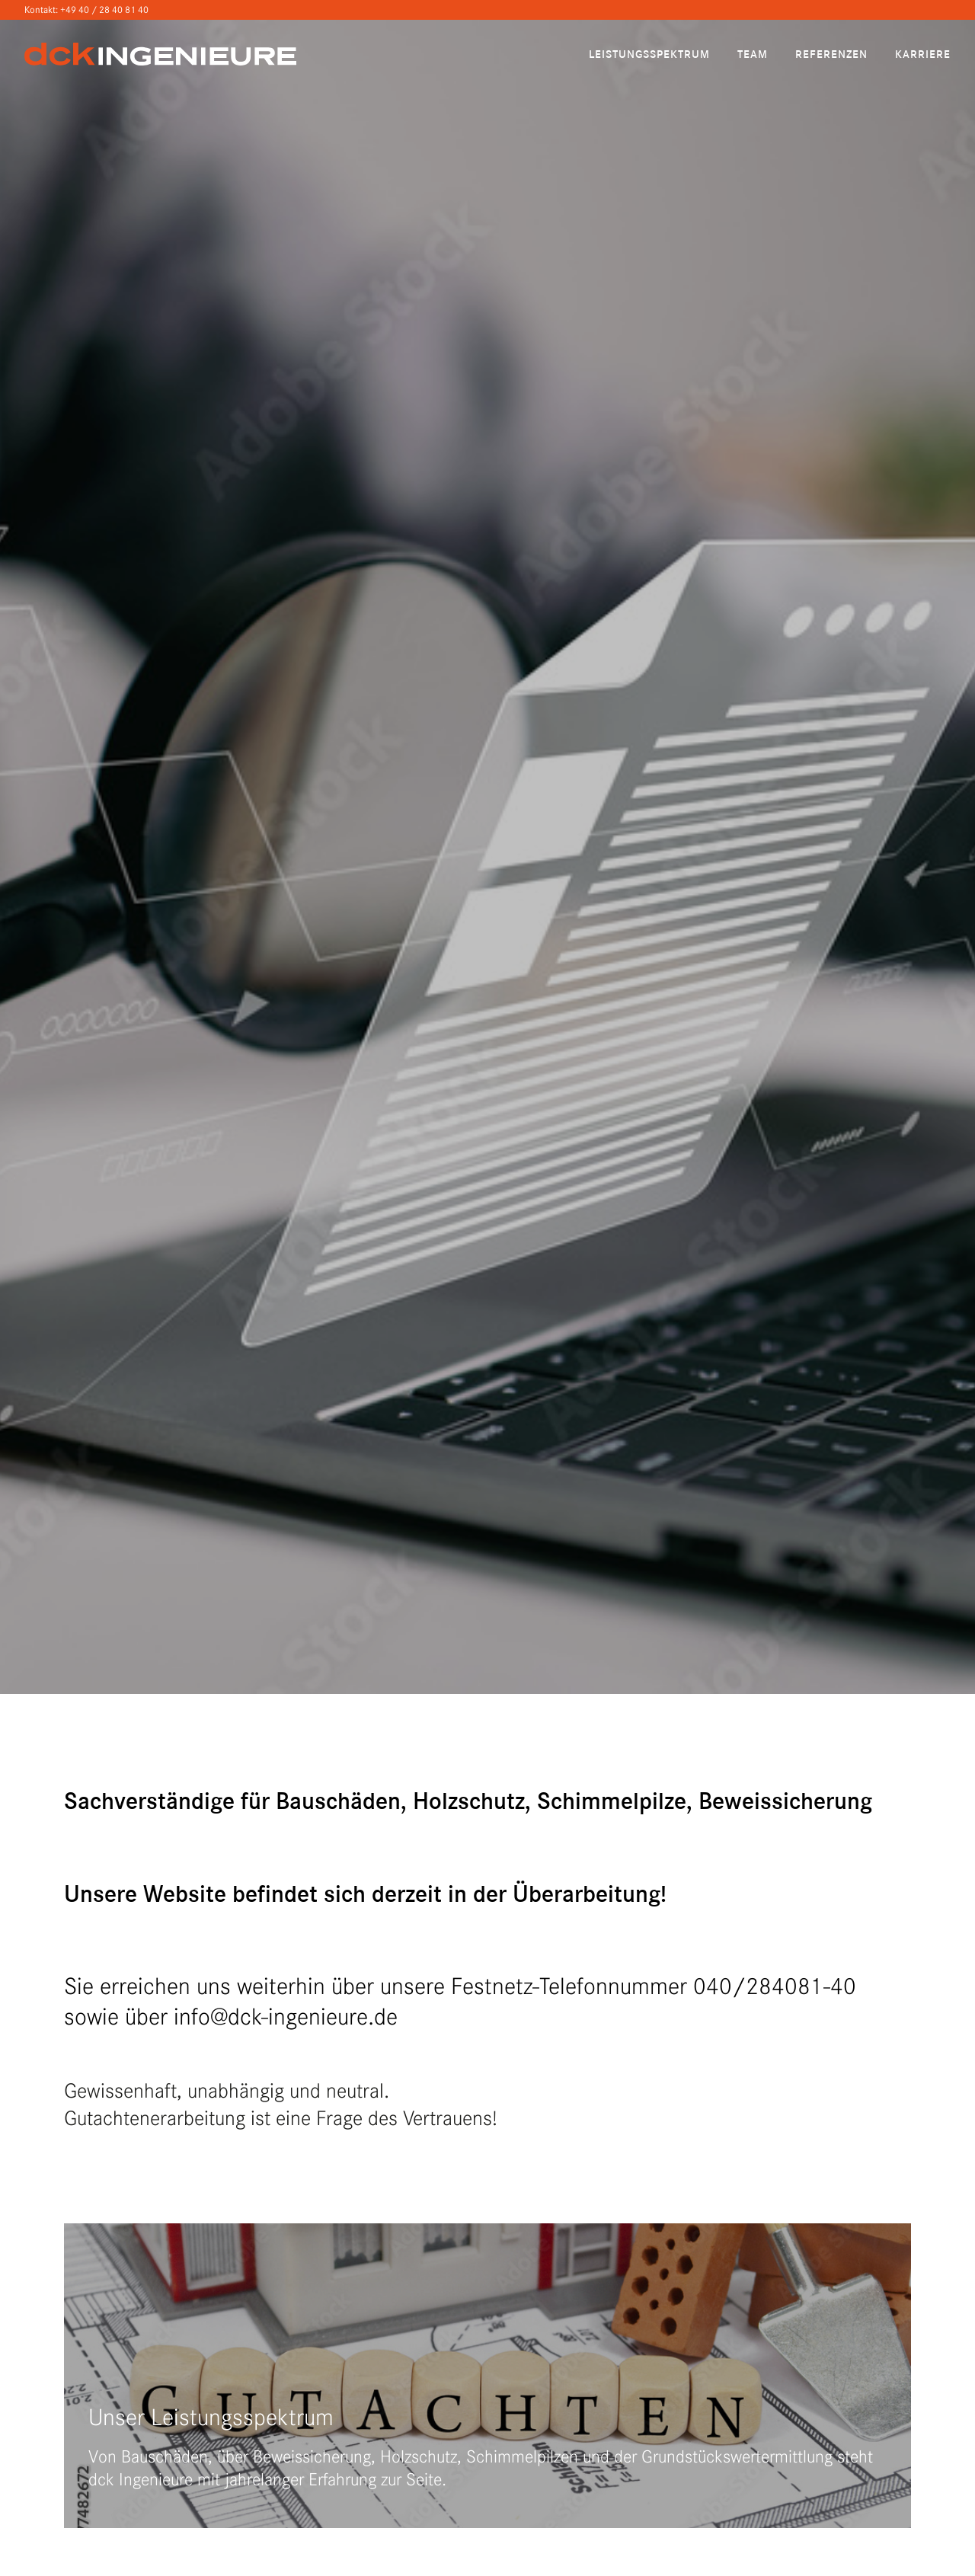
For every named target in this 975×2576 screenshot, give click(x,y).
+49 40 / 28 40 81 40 (104, 9)
